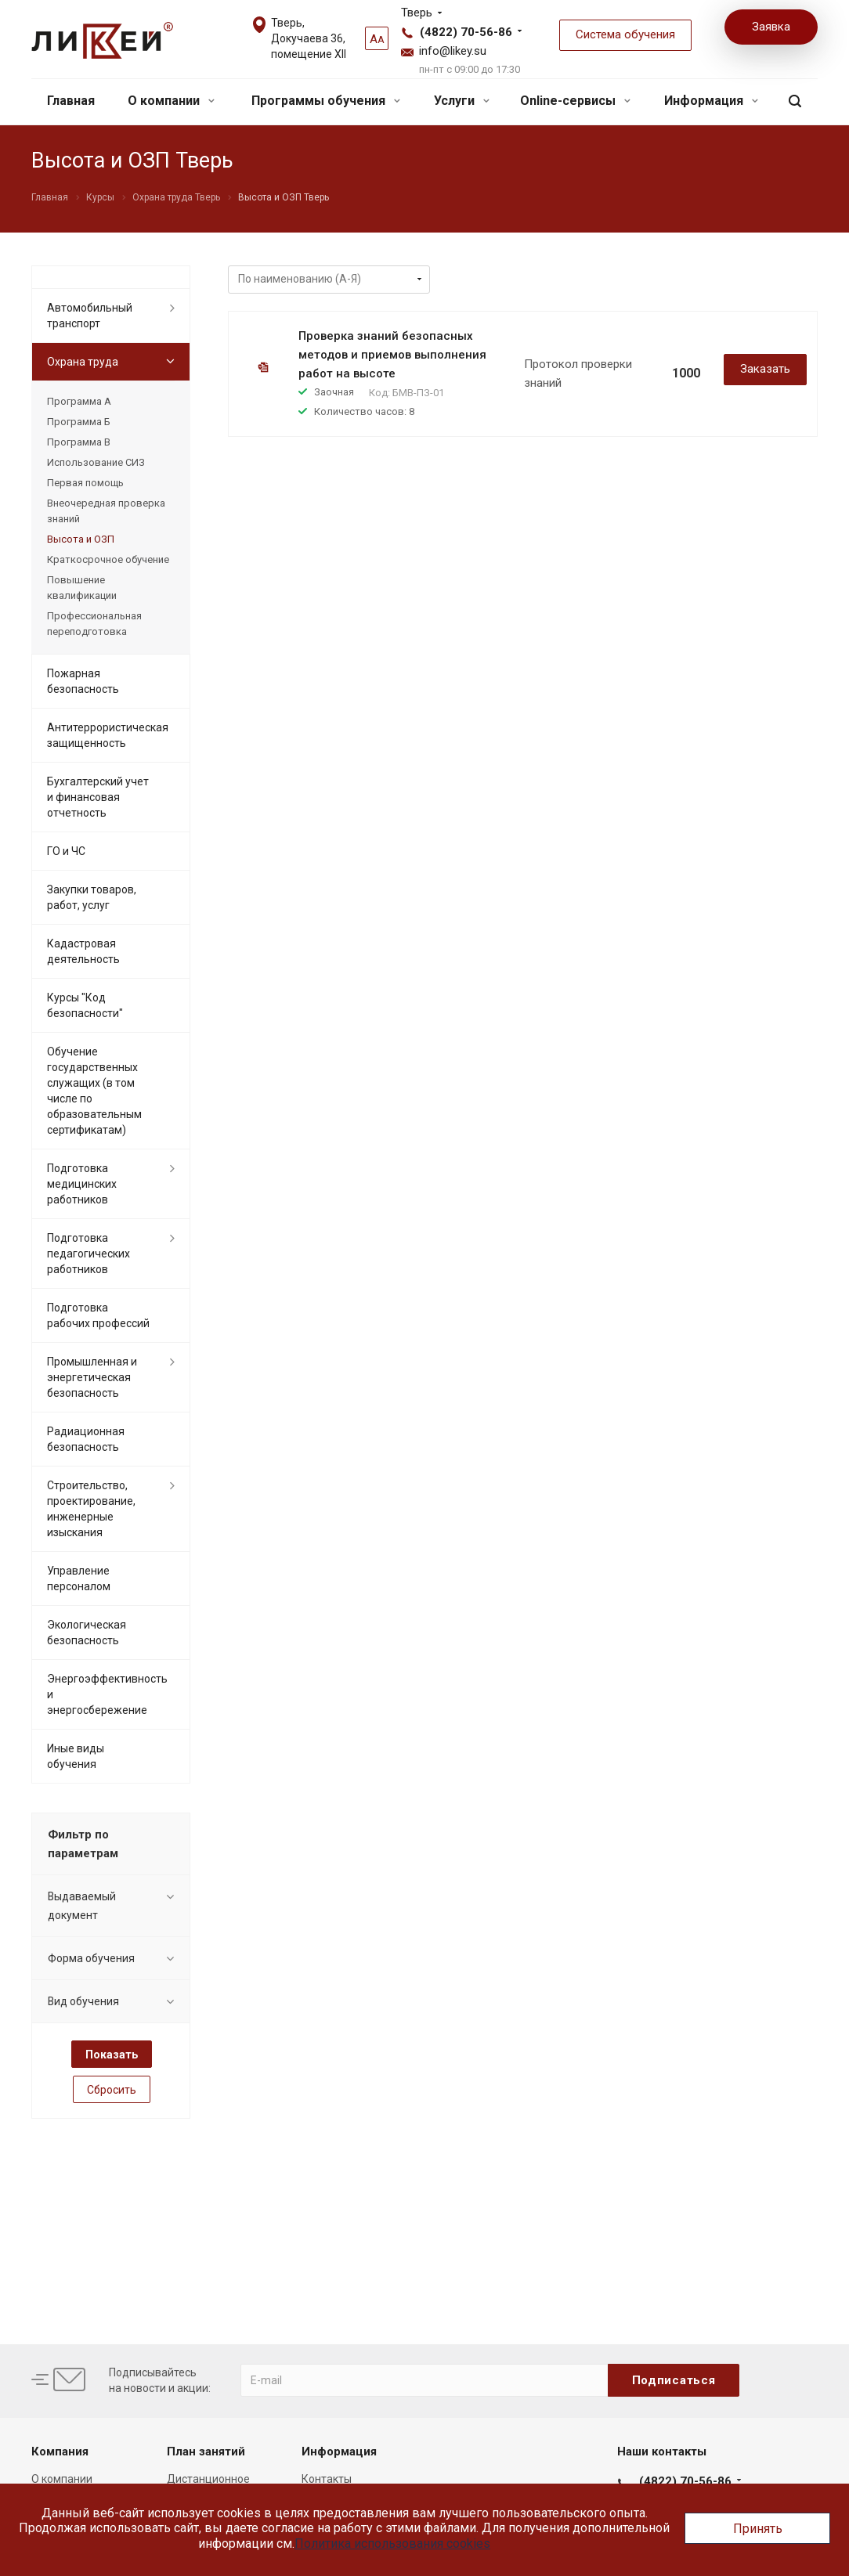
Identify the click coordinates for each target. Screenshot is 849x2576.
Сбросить (111, 2090)
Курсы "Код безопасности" (85, 1005)
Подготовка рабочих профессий (98, 1315)
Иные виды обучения (75, 1756)
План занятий (206, 2451)
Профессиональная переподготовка (94, 623)
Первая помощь (85, 483)
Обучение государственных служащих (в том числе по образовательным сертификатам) (94, 1090)
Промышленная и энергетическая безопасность (92, 1377)
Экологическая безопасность (86, 1632)
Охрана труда (82, 361)
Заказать (765, 369)
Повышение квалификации (82, 587)
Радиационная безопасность (86, 1439)
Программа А (79, 401)
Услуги (462, 100)
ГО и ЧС (66, 851)
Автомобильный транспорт (89, 315)
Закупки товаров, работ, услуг (91, 897)
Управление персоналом (78, 1578)
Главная (71, 100)
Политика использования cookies (392, 2543)
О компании (171, 100)
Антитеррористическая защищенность (107, 735)
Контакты (327, 2479)
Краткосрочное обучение (108, 559)
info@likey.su (452, 51)
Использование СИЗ (96, 462)
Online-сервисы (575, 100)
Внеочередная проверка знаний (106, 511)
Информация (711, 100)
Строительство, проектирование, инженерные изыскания (91, 1509)
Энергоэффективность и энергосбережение (107, 1694)
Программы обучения (325, 100)
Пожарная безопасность (83, 681)
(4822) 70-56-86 (466, 32)
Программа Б (78, 422)
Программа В (78, 442)
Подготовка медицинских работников (82, 1184)
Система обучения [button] (625, 34)
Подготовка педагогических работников (88, 1253)
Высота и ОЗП (80, 539)
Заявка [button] (771, 27)
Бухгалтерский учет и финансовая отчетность (98, 797)
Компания (60, 2451)
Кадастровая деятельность (83, 951)
